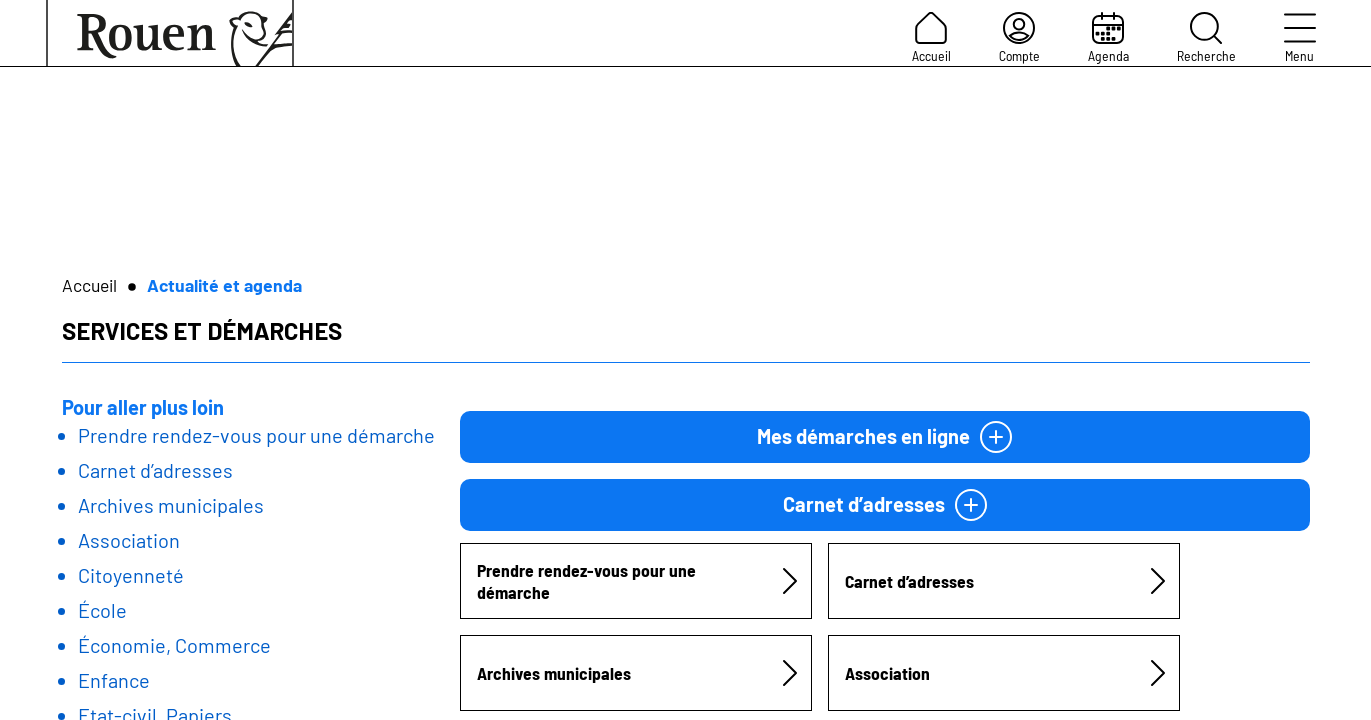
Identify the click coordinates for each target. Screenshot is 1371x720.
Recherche (1206, 38)
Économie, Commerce (174, 645)
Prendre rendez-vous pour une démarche (256, 435)
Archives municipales (171, 505)
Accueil (931, 38)
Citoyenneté (131, 575)
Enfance (114, 680)
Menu (1300, 38)
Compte (1019, 38)
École (102, 610)
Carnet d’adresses (155, 470)
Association (129, 540)
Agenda (1108, 38)
